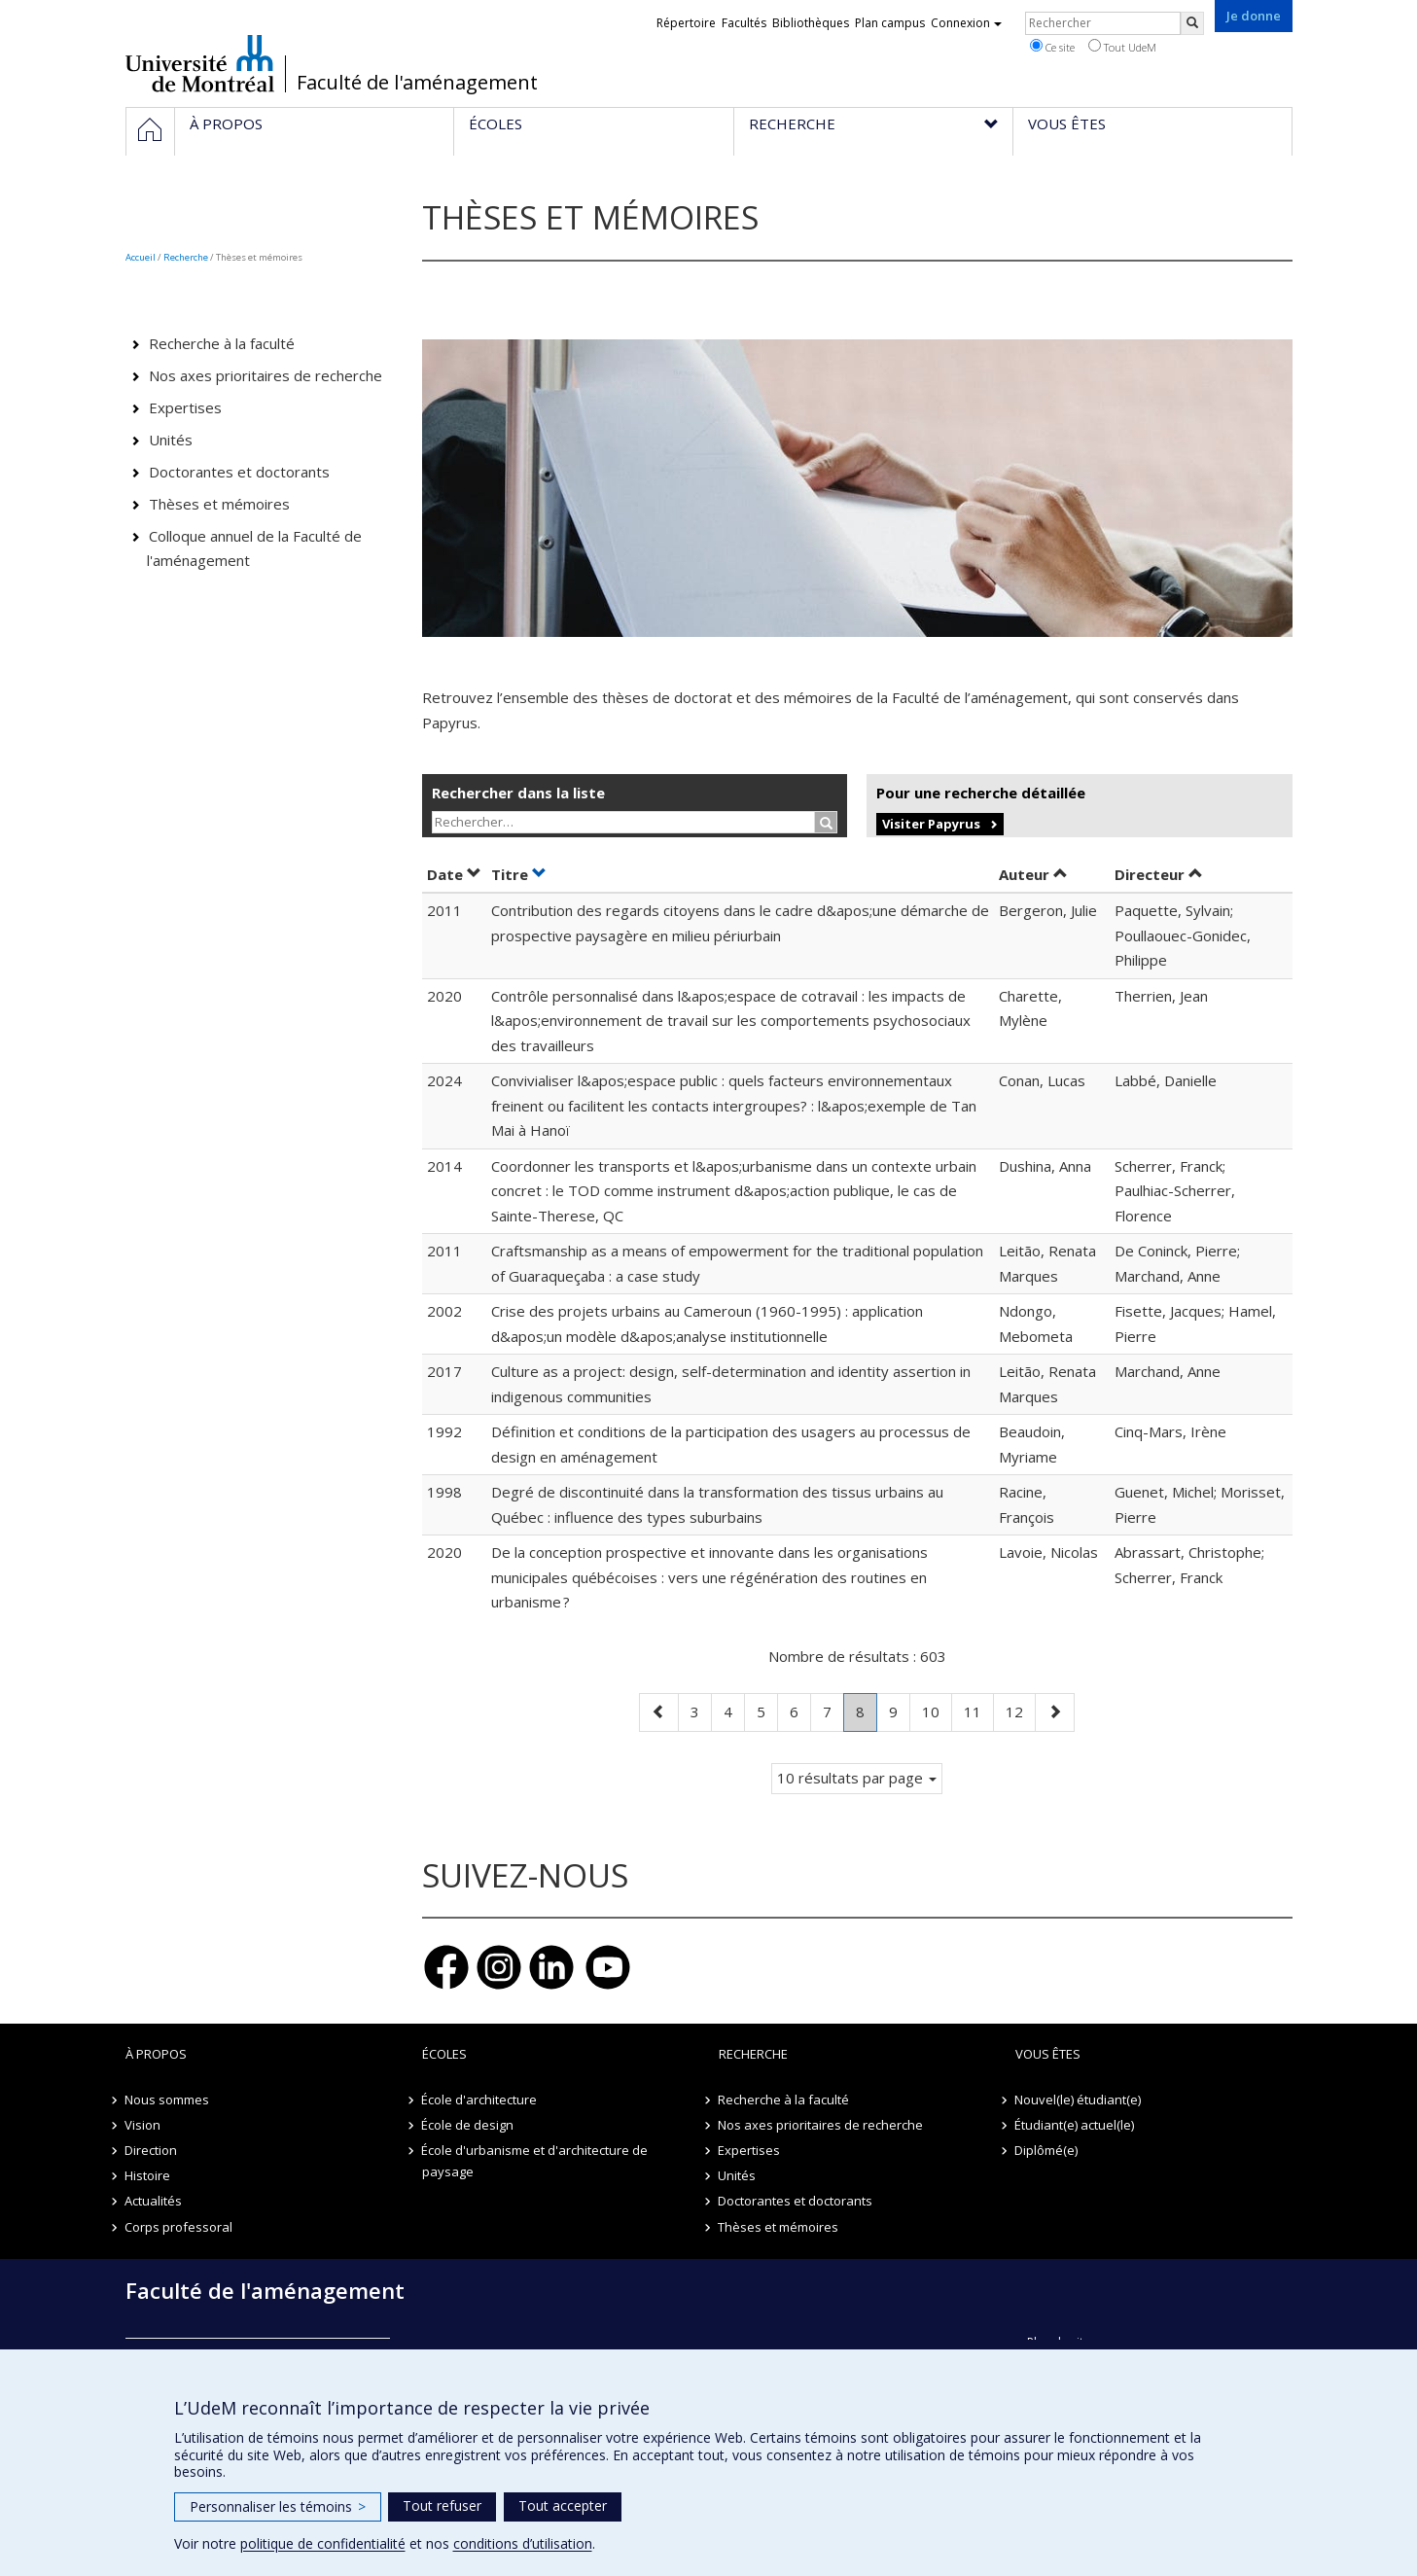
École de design (468, 2125)
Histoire (148, 2175)
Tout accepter (562, 2505)
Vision (143, 2125)
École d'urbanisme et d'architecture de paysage (535, 2160)
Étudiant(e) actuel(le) (1075, 2125)
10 (936, 1710)
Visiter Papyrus (931, 823)
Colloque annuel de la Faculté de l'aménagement (254, 548)
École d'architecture (480, 2099)
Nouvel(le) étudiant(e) (1078, 2099)
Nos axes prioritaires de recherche (265, 375)
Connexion (966, 23)
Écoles (444, 2054)
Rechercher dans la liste (518, 792)
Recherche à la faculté (222, 343)
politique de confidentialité (323, 2543)
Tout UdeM (1122, 46)
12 (1020, 1710)
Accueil (140, 257)
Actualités (154, 2200)
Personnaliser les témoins (278, 2506)
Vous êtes (1047, 2054)
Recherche (185, 257)
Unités (171, 439)
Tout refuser (442, 2505)
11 (978, 1710)
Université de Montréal (199, 63)
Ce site (1052, 46)
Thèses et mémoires (219, 503)
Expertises (185, 407)
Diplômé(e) (1047, 2150)
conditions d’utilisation (522, 2543)
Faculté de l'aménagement (417, 82)
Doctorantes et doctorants (239, 471)
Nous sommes (167, 2099)
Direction (151, 2150)
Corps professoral (179, 2227)
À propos (156, 2054)
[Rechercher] (1192, 23)
